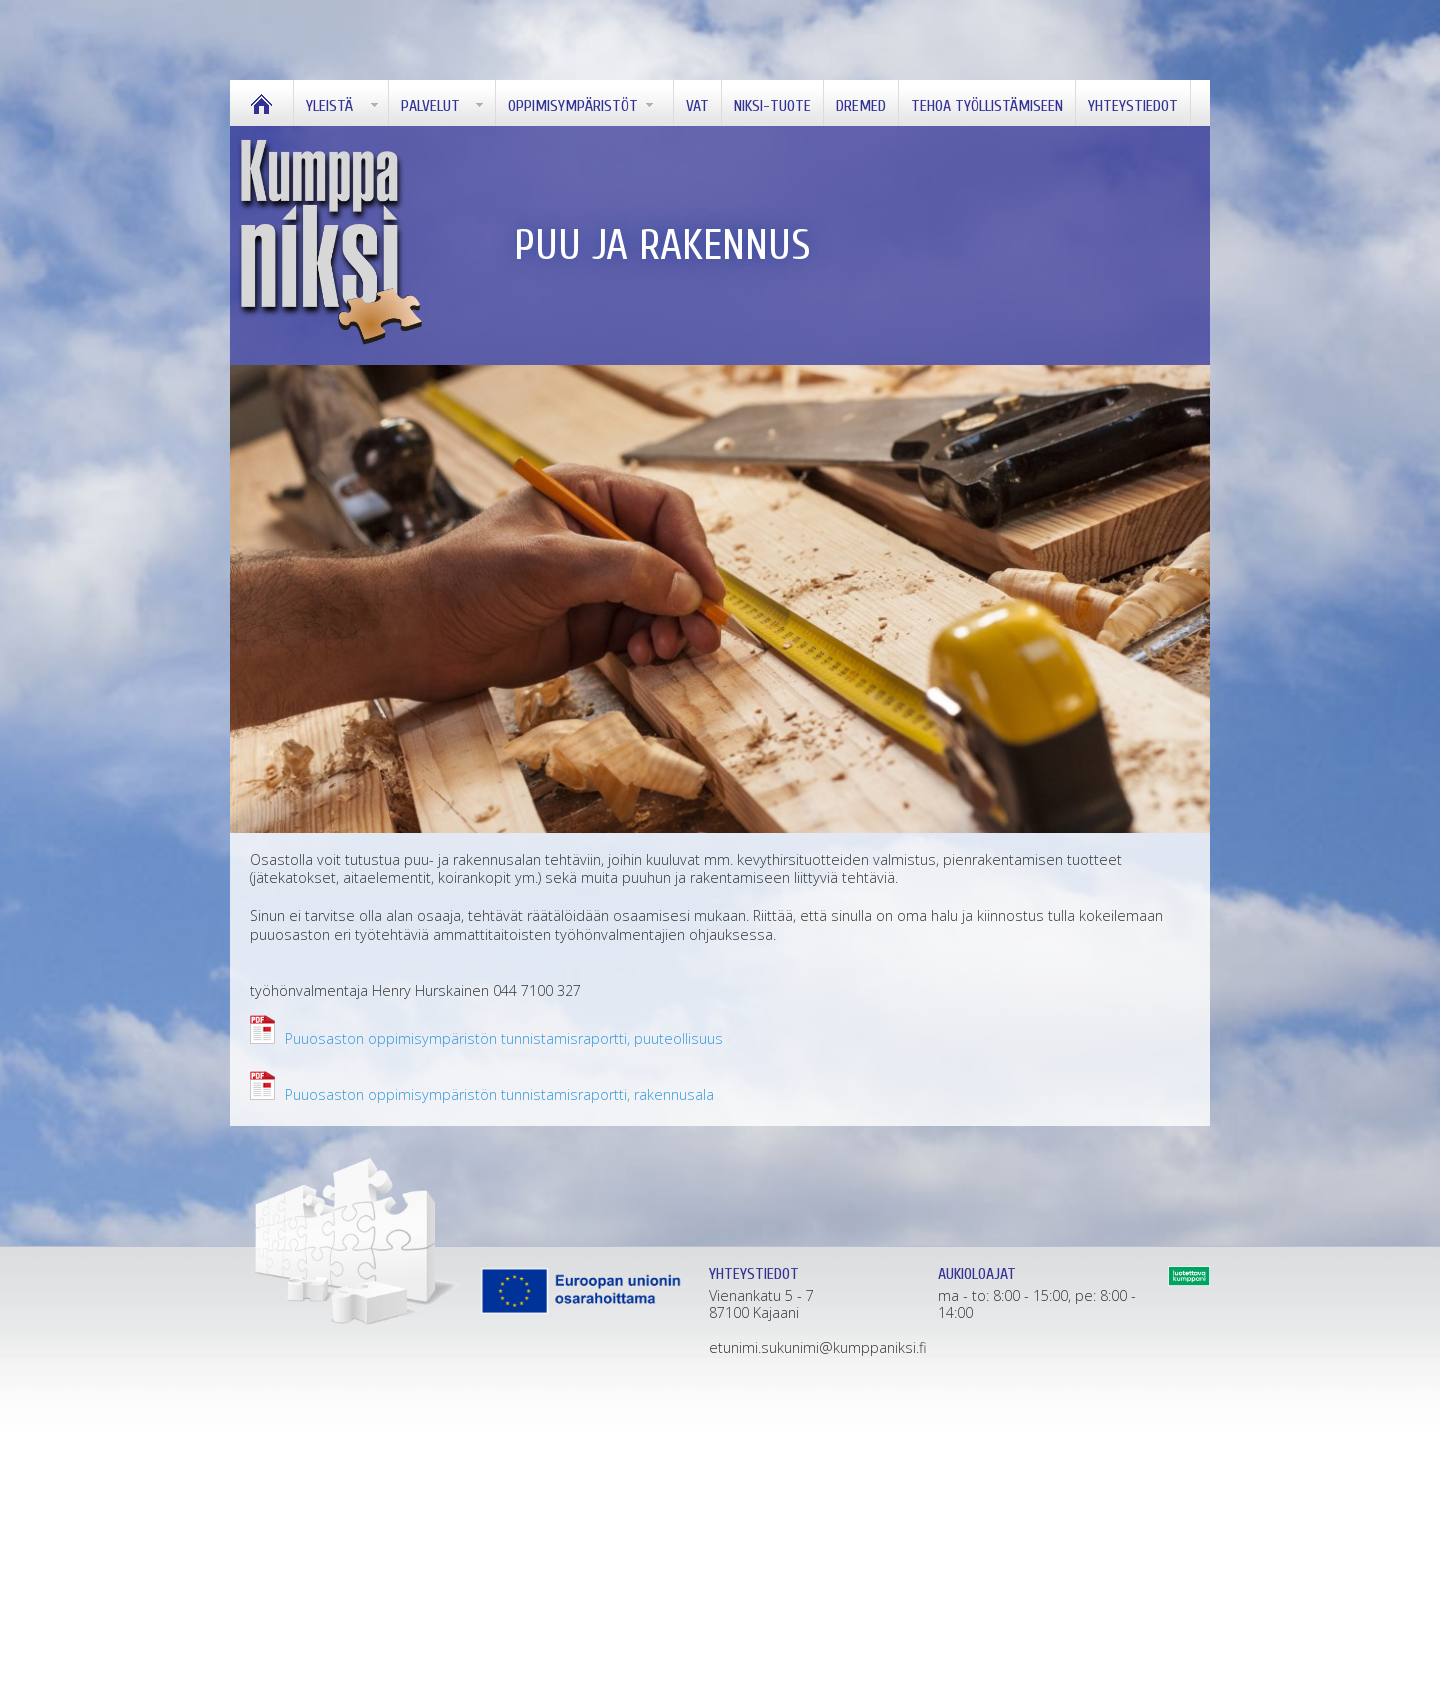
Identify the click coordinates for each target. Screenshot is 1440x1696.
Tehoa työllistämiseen (987, 106)
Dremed (861, 106)
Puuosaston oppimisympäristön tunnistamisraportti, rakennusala (499, 1094)
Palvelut (430, 106)
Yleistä (329, 106)
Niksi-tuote (772, 106)
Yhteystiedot (1133, 106)
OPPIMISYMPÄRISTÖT (573, 106)
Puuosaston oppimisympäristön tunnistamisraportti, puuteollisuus (504, 1038)
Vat (697, 106)
